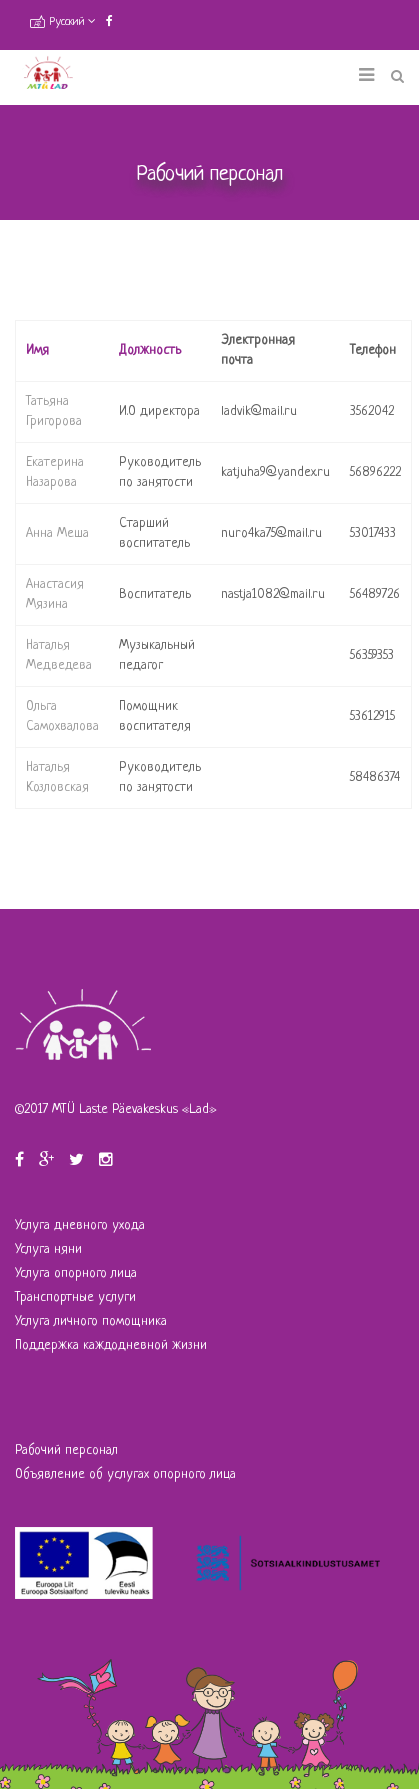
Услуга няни (48, 1249)
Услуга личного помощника (91, 1321)
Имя (37, 350)
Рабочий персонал (66, 1450)
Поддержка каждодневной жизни (111, 1345)
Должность (150, 350)
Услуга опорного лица (76, 1273)
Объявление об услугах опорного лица (125, 1474)
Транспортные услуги (75, 1297)
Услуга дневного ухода (80, 1225)
